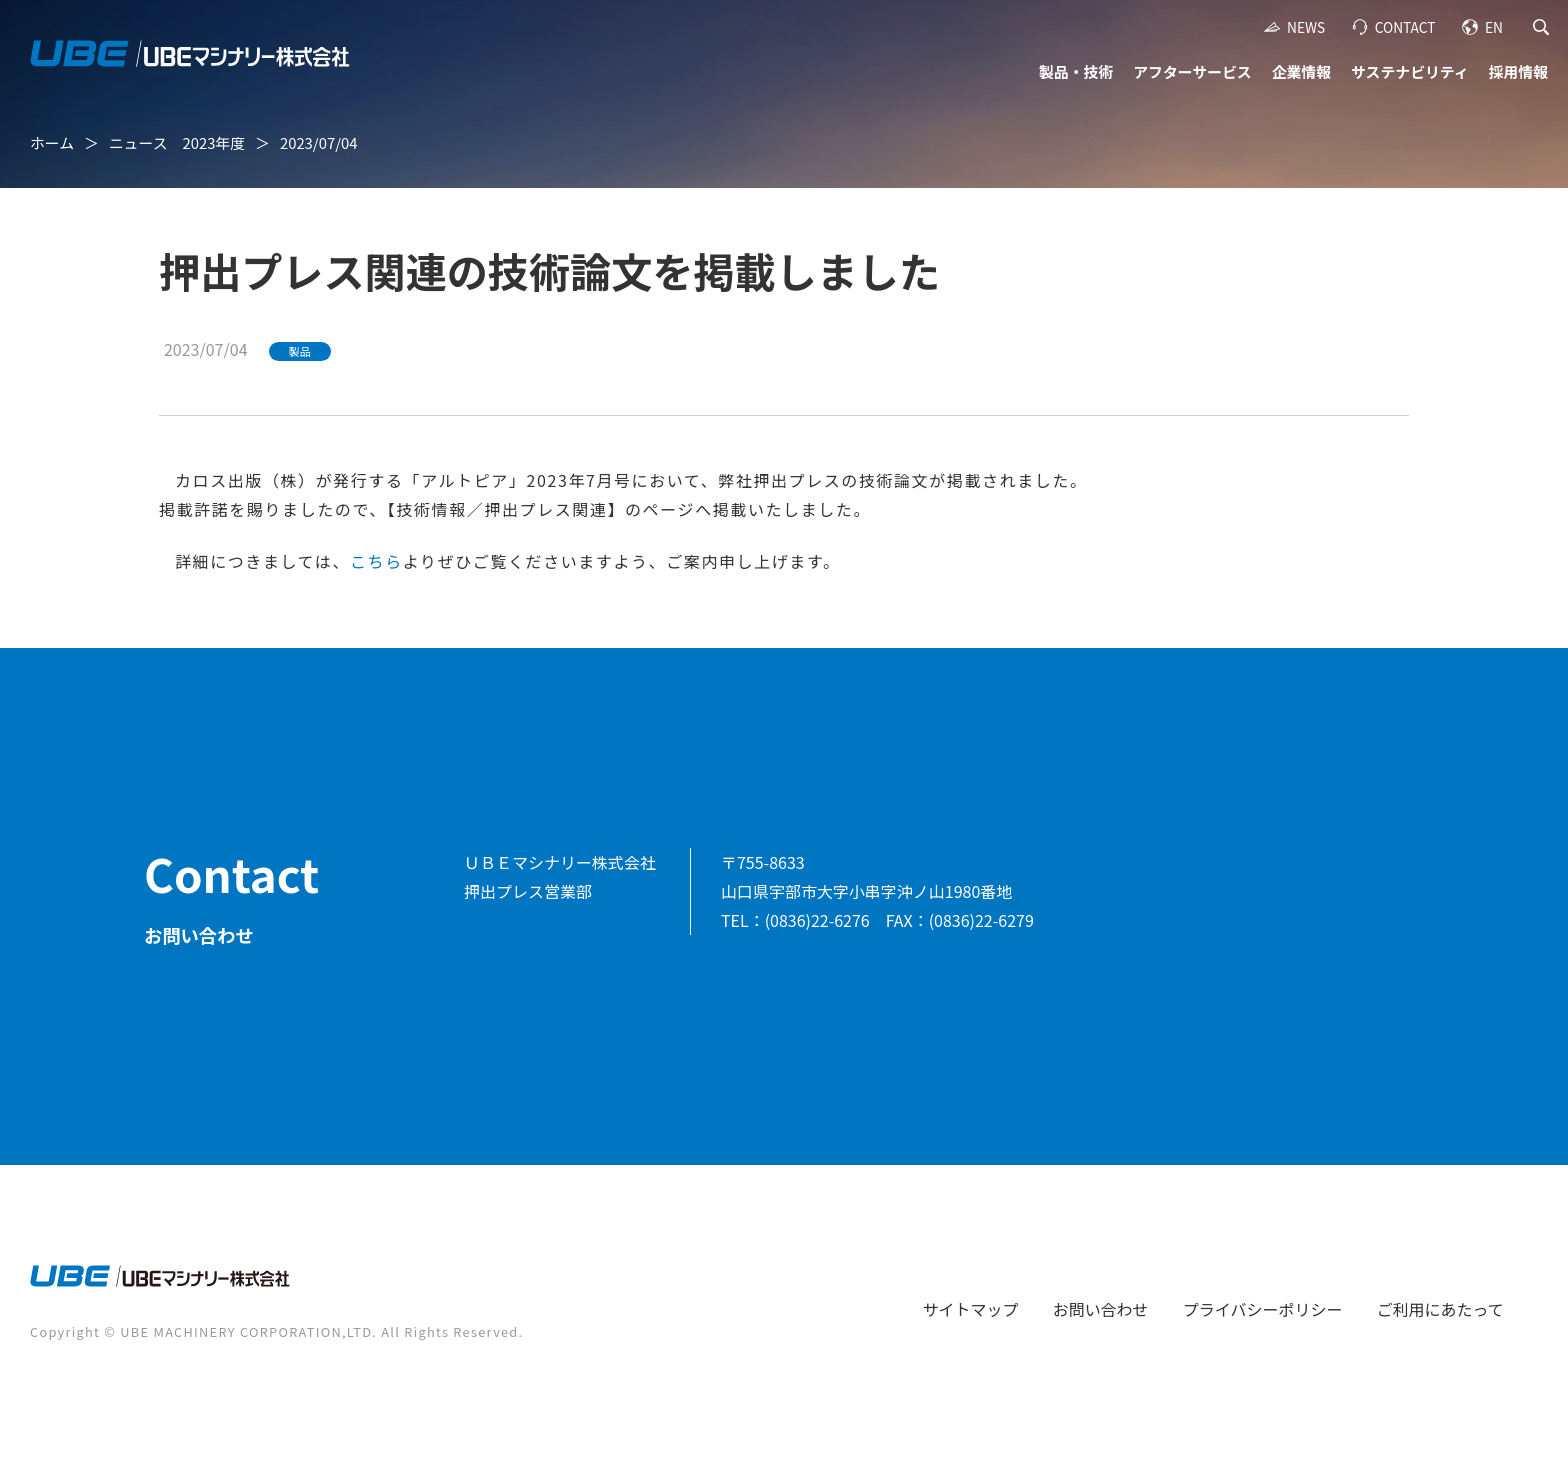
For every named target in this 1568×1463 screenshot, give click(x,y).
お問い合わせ (1101, 1309)
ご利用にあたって (1440, 1309)
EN (1494, 27)
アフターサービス (1192, 71)
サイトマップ (971, 1309)
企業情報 (1301, 71)
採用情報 (1518, 71)
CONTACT (1405, 27)
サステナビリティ (1410, 71)
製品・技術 (1076, 71)
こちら (376, 561)
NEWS (1306, 27)
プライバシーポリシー (1263, 1309)
